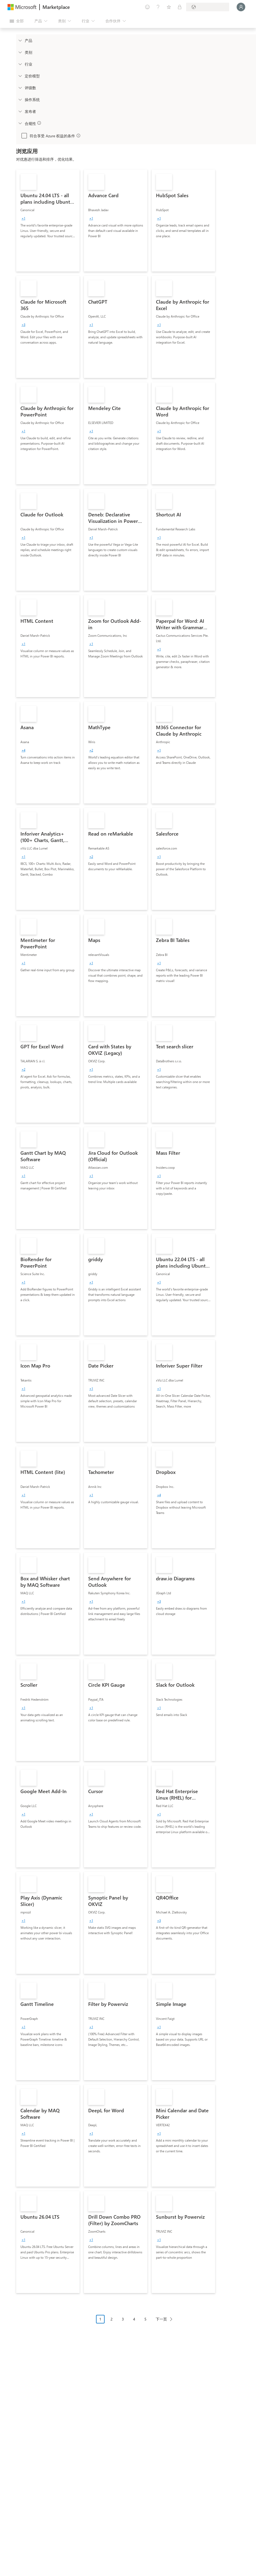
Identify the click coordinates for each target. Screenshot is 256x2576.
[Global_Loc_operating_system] (19, 99)
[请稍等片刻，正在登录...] (240, 7)
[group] (23, 218)
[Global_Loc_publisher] (19, 111)
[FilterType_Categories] (19, 52)
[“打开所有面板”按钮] (17, 21)
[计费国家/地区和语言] (207, 7)
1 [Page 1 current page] (100, 2319)
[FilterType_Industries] (19, 64)
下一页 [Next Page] (161, 2319)
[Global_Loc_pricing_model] (19, 75)
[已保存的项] (169, 7)
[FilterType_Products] (19, 40)
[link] (48, 221)
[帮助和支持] (158, 7)
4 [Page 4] (134, 2319)
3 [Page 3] (123, 2319)
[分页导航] (136, 2323)
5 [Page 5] (145, 2319)
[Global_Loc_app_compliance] (19, 123)
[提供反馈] (147, 7)
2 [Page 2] (112, 2319)
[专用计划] (179, 7)
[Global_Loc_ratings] (19, 87)
